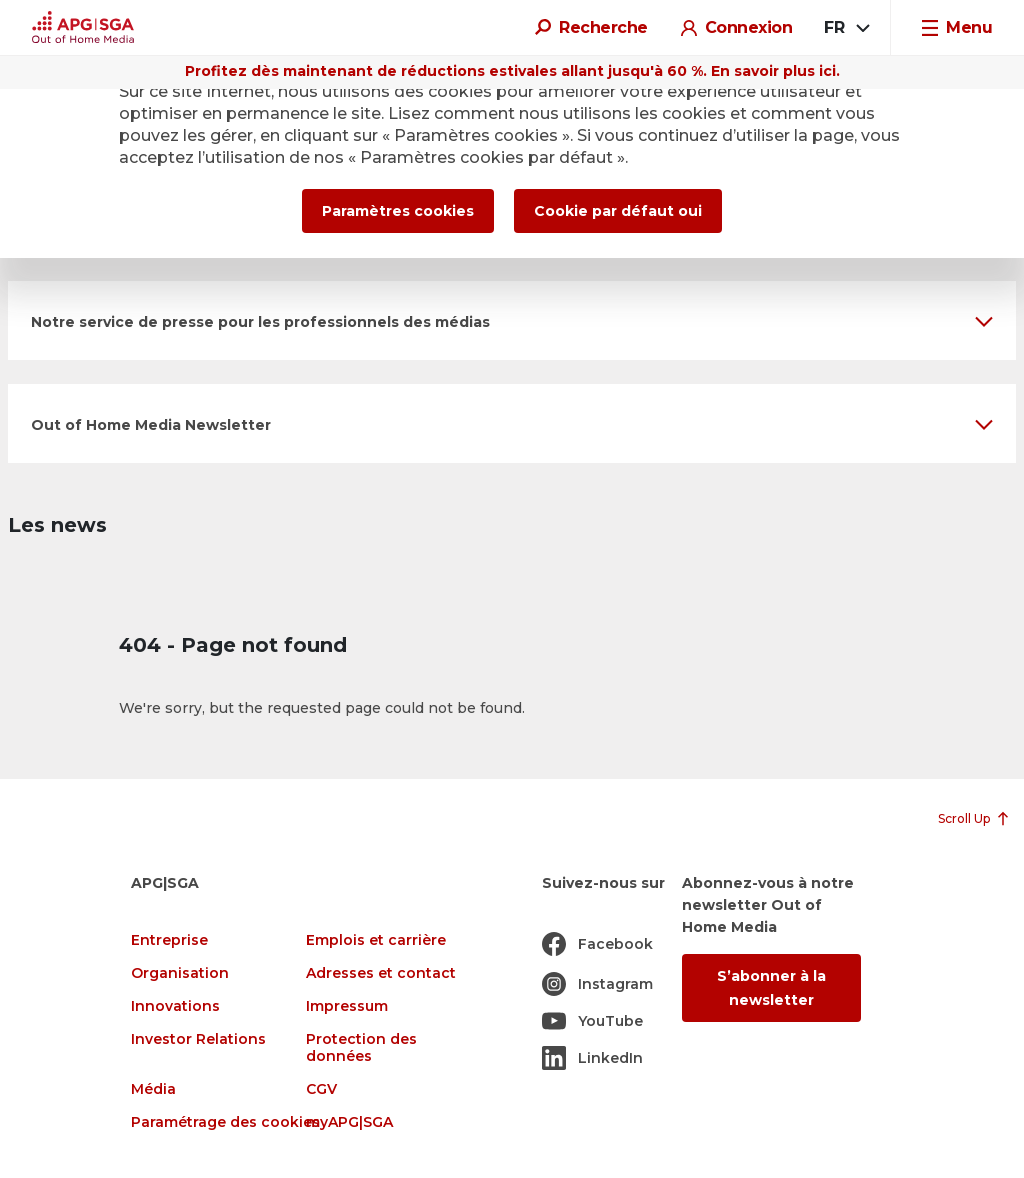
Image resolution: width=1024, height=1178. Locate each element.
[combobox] (845, 28)
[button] (512, 320)
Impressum (347, 1006)
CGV (321, 1089)
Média (153, 1089)
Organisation (180, 973)
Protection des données (361, 1048)
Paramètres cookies (398, 211)
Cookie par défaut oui (618, 211)
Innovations (175, 1006)
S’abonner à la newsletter (771, 988)
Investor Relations (198, 1039)
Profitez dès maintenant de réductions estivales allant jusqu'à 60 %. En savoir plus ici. (512, 71)
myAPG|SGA (349, 1122)
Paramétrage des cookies (225, 1122)
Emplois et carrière (376, 940)
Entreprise (169, 940)
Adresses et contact (381, 973)
